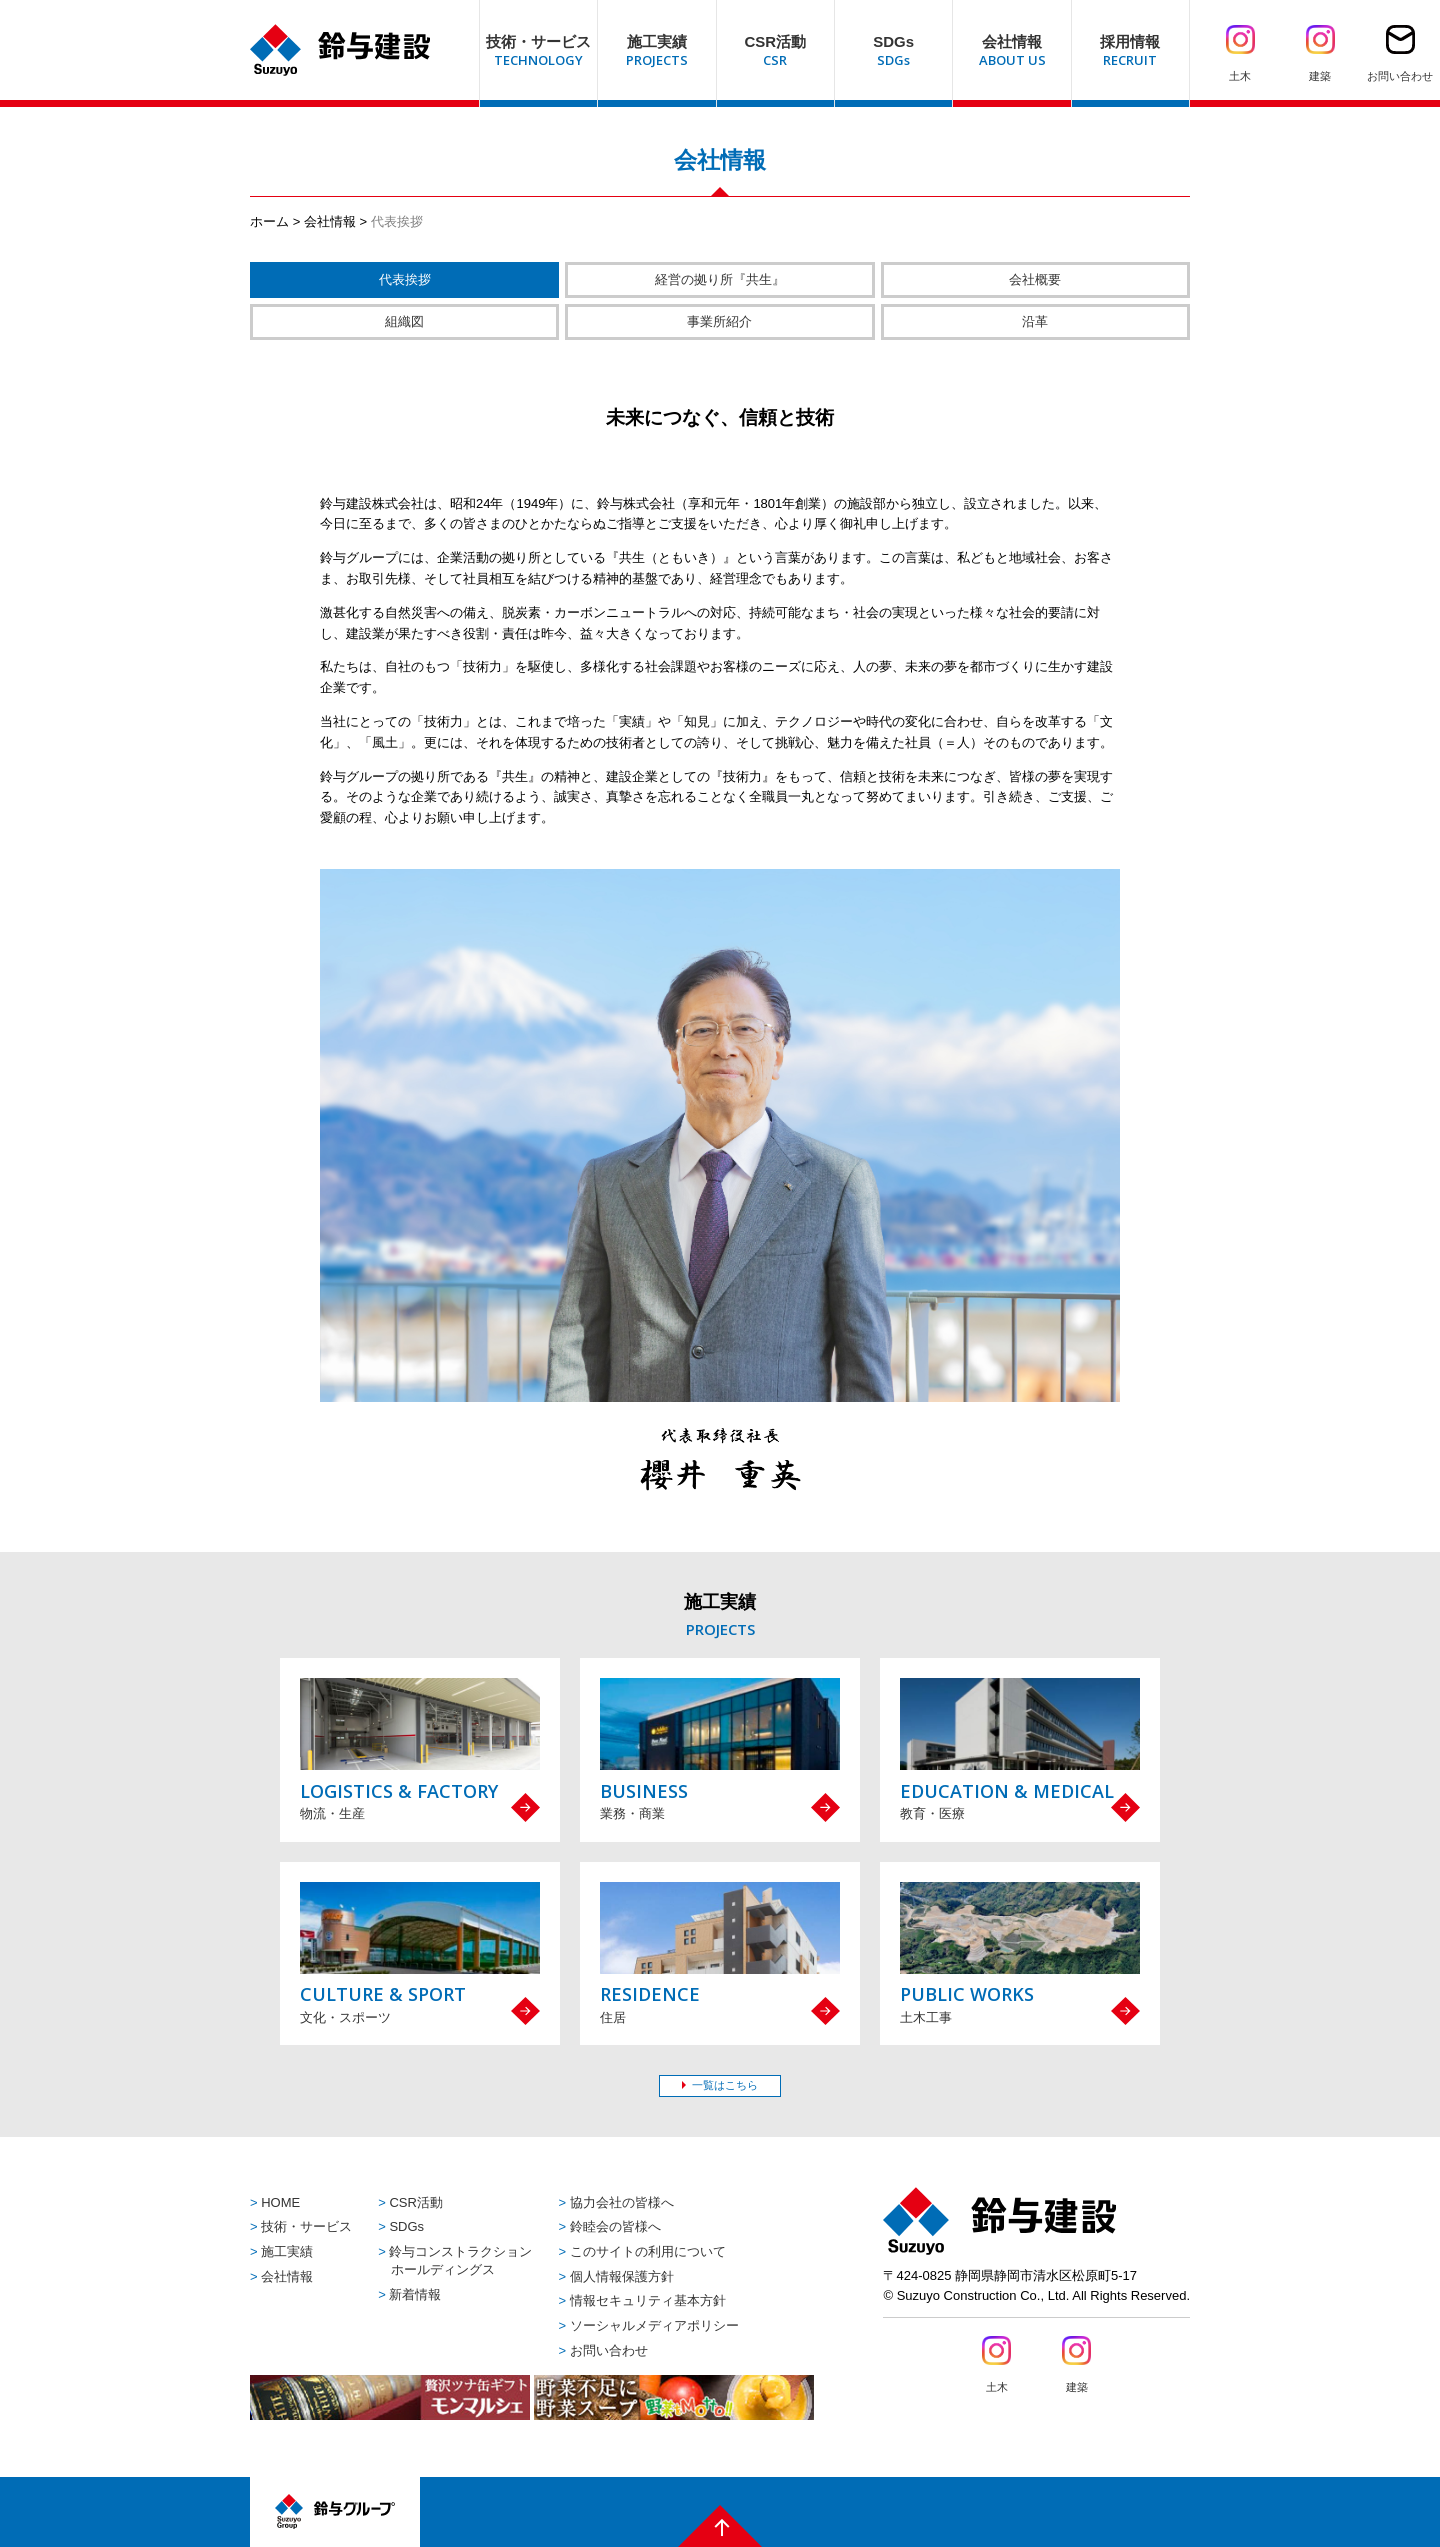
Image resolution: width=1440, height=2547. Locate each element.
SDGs (406, 2226)
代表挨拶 (405, 279)
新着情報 (415, 2294)
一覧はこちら (725, 2085)
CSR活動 (415, 2202)
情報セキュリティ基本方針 (648, 2300)
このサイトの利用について (648, 2251)
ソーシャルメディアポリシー (654, 2325)
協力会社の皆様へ (622, 2202)
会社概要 (1035, 279)
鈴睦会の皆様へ (615, 2226)
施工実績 (287, 2251)
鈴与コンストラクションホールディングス (460, 2260)
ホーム (269, 221)
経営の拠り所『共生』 (720, 279)
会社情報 (330, 221)
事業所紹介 (719, 321)
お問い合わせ (609, 2350)
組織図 (404, 321)
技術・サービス (306, 2226)
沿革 (1035, 321)
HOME (280, 2202)
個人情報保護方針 (622, 2276)
